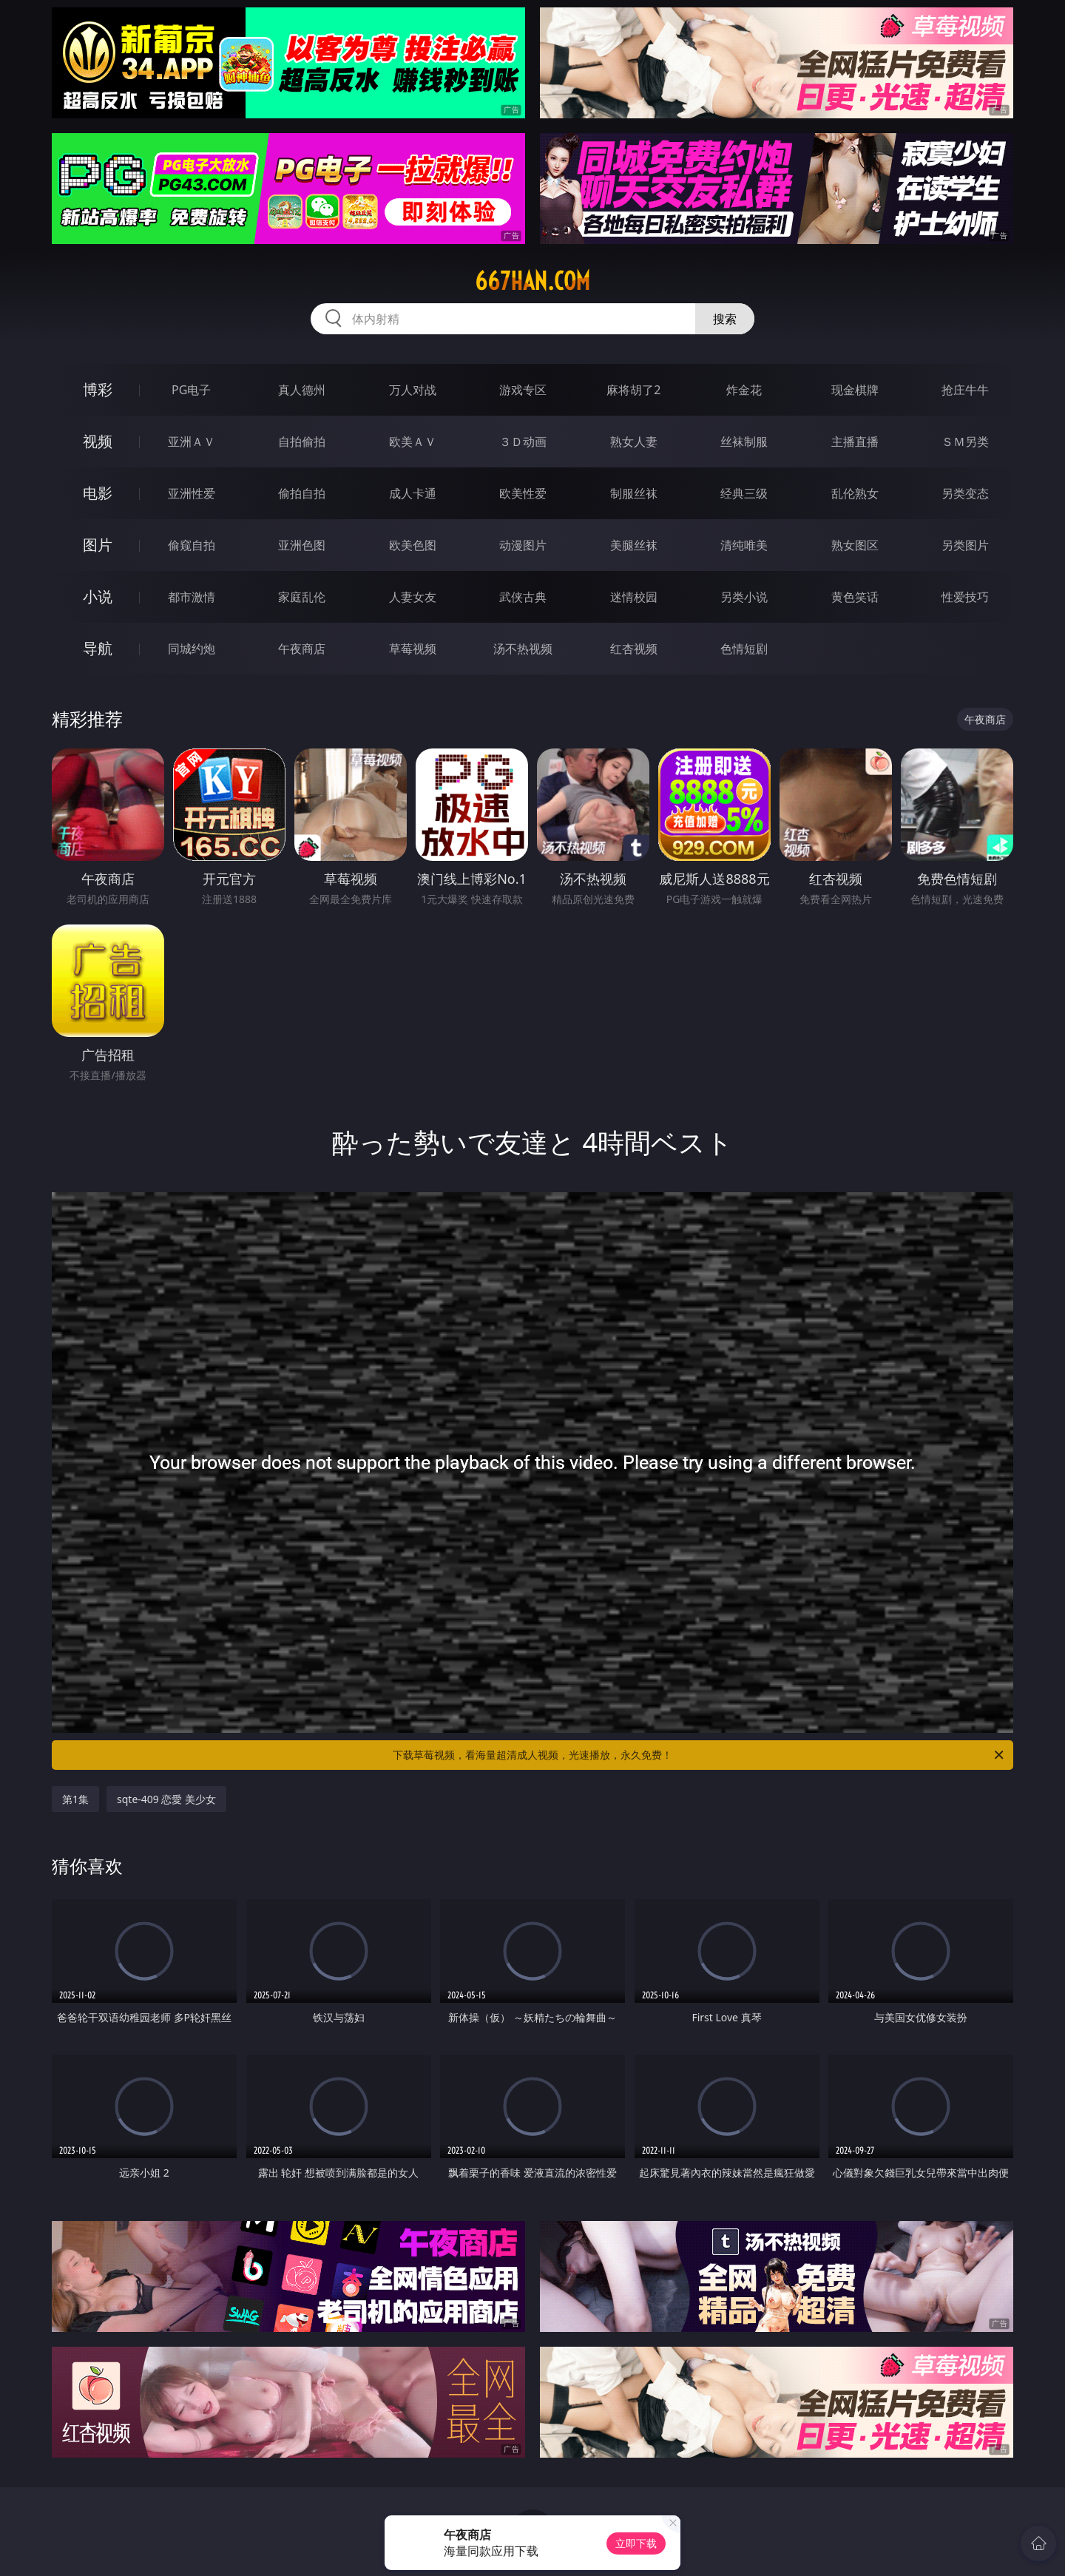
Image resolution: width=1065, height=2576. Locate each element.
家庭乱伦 (301, 597)
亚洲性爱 (191, 493)
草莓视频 (412, 648)
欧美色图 (412, 545)
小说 (97, 596)
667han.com (532, 281)
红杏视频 (633, 648)
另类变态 (965, 493)
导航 (97, 648)
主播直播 (855, 441)
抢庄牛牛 (965, 390)
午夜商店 (301, 648)
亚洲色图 (301, 545)
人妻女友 (412, 597)
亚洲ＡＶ (191, 441)
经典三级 (744, 493)
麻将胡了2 (633, 390)
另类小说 (744, 597)
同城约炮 (191, 648)
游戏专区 (523, 390)
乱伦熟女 (855, 493)
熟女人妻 (633, 441)
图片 (97, 545)
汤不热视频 (522, 648)
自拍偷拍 (301, 441)
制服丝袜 (633, 493)
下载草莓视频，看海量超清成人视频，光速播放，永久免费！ (699, 1755)
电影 (97, 493)
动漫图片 (523, 545)
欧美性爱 (523, 493)
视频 (97, 441)
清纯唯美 (744, 545)
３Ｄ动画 (523, 441)
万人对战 (412, 390)
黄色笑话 (855, 597)
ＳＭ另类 (965, 441)
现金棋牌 (855, 390)
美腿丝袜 (633, 545)
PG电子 (191, 390)
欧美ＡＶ (412, 441)
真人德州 (301, 390)
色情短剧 (744, 648)
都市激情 (191, 597)
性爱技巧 (965, 597)
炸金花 (744, 390)
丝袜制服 (744, 441)
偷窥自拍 (191, 545)
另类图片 (965, 545)
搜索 (725, 319)
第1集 (75, 1799)
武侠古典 (523, 597)
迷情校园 (633, 597)
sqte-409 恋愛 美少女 (166, 1799)
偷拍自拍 (301, 493)
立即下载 (636, 2543)
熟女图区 (855, 545)
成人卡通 (412, 493)
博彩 (97, 389)
